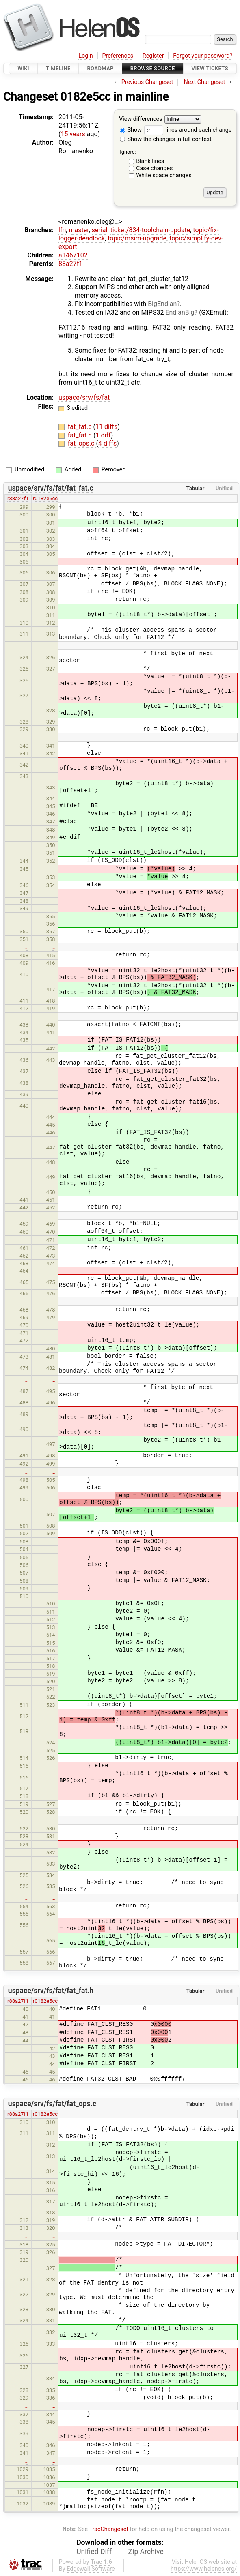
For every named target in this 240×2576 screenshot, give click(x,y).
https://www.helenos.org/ (204, 2568)
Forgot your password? (202, 55)
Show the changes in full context (166, 139)
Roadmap (100, 68)
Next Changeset (204, 82)
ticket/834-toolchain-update (150, 230)
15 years (73, 134)
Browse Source (152, 68)
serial (100, 230)
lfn (62, 230)
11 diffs (106, 427)
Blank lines (150, 161)
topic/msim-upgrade (137, 238)
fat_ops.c (82, 443)
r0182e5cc (45, 498)
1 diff (103, 435)
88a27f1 (70, 264)
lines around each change (188, 129)
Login (85, 55)
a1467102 (73, 255)
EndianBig (179, 312)
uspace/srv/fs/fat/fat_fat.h (51, 1991)
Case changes (154, 168)
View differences (140, 119)
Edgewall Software (91, 2568)
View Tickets (210, 68)
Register (153, 55)
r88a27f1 (17, 498)
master (79, 230)
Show (131, 129)
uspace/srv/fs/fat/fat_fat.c (50, 488)
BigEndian (162, 304)
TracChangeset (108, 2529)
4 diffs (107, 443)
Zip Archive (146, 2552)
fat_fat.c (80, 427)
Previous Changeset (147, 82)
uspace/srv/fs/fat (84, 397)
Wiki (23, 68)
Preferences (117, 55)
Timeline (58, 68)
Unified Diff (94, 2552)
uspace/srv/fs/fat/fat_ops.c (52, 2104)
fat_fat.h (80, 435)
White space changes (164, 175)
